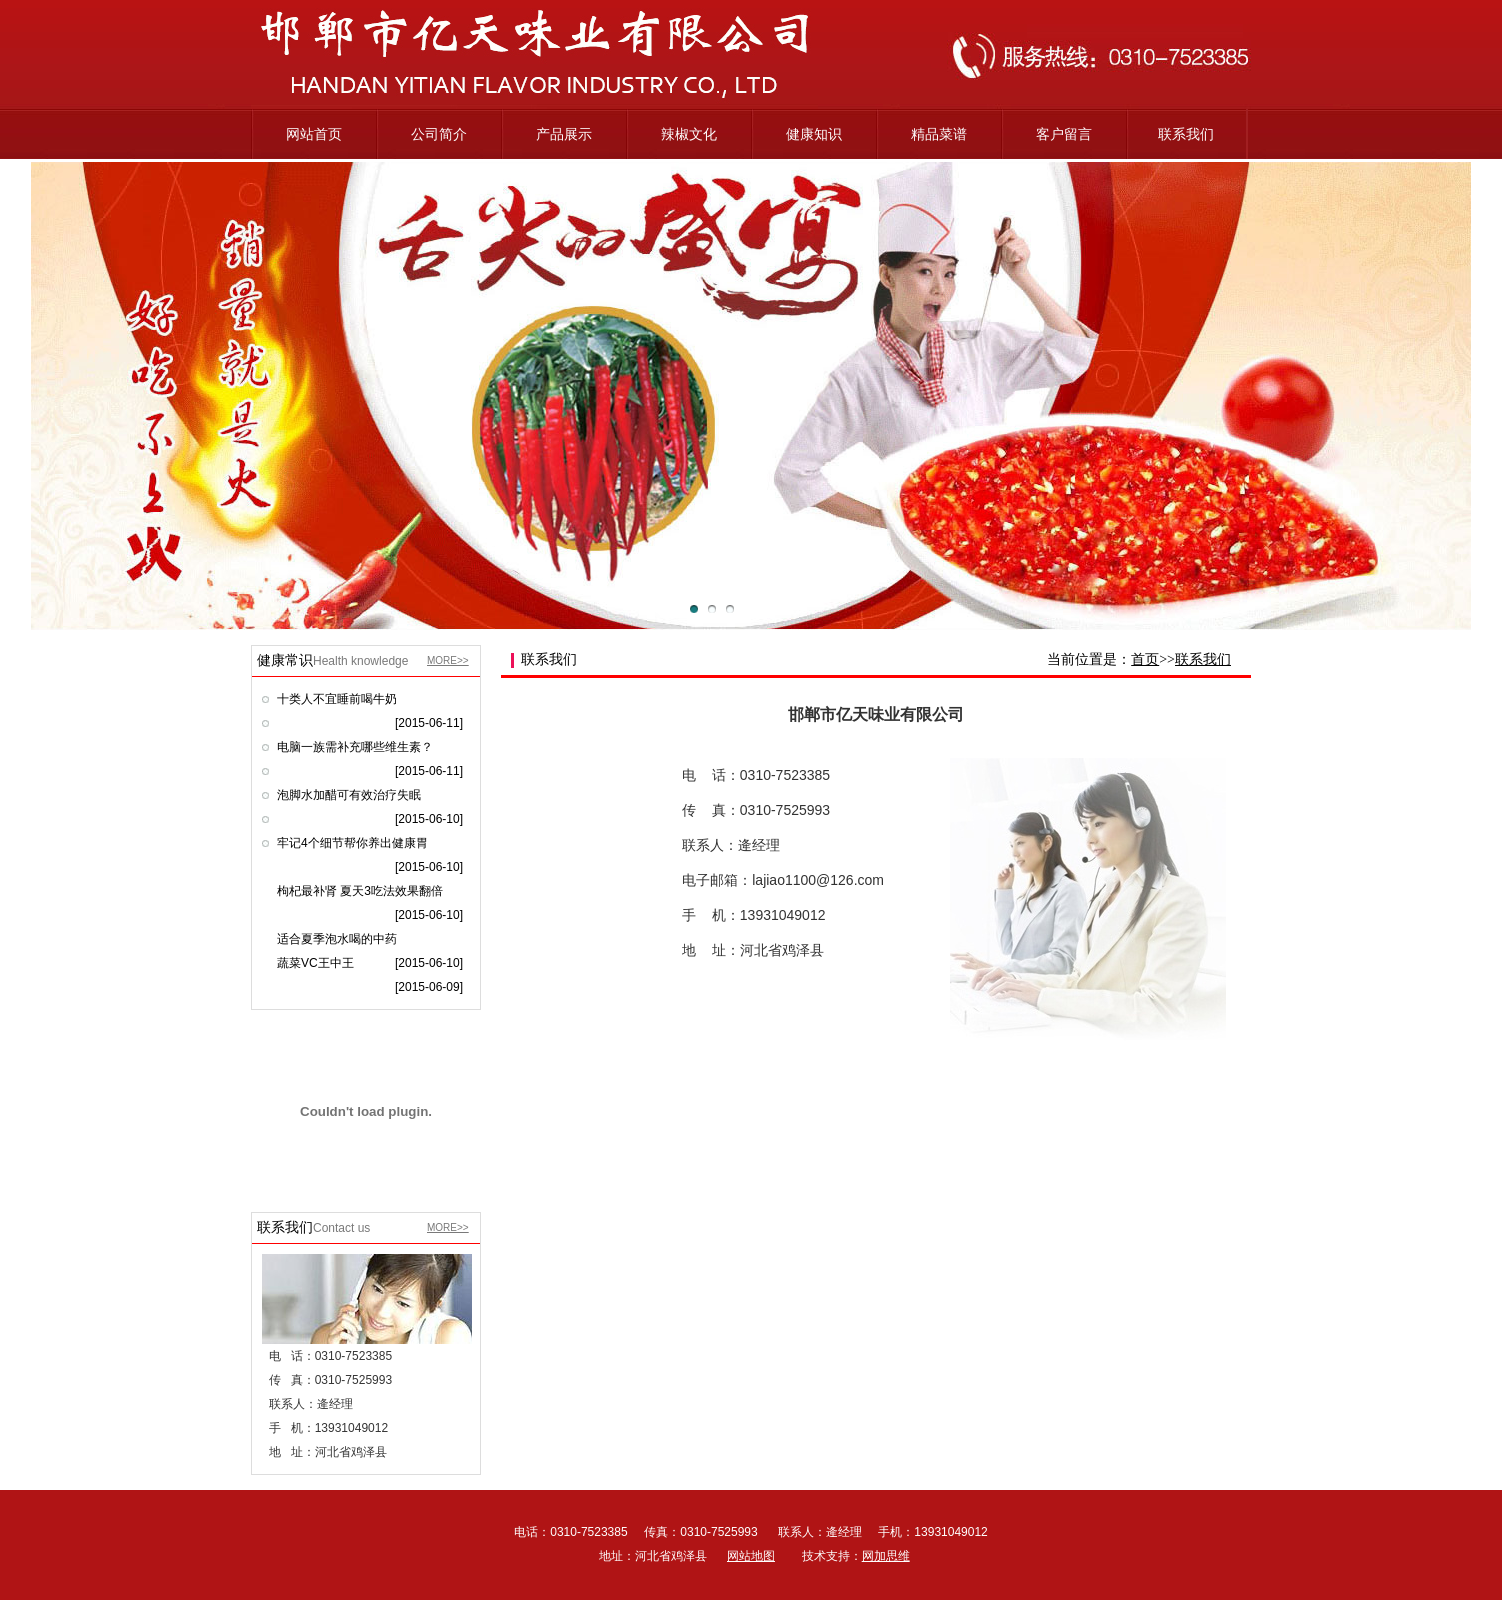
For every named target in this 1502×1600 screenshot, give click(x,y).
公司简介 (439, 134)
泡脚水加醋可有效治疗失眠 (349, 795)
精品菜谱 (939, 134)
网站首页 (314, 134)
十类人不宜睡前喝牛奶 (337, 699)
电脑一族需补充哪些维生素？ (355, 747)
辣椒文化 (689, 134)
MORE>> (448, 660)
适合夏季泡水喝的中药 (337, 939)
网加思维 (886, 1556)
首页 (1145, 659)
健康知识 (814, 134)
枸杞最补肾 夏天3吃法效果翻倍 (360, 891)
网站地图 (751, 1556)
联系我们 (1186, 134)
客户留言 (1064, 134)
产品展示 (564, 134)
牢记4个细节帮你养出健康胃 (352, 843)
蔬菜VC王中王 (315, 963)
